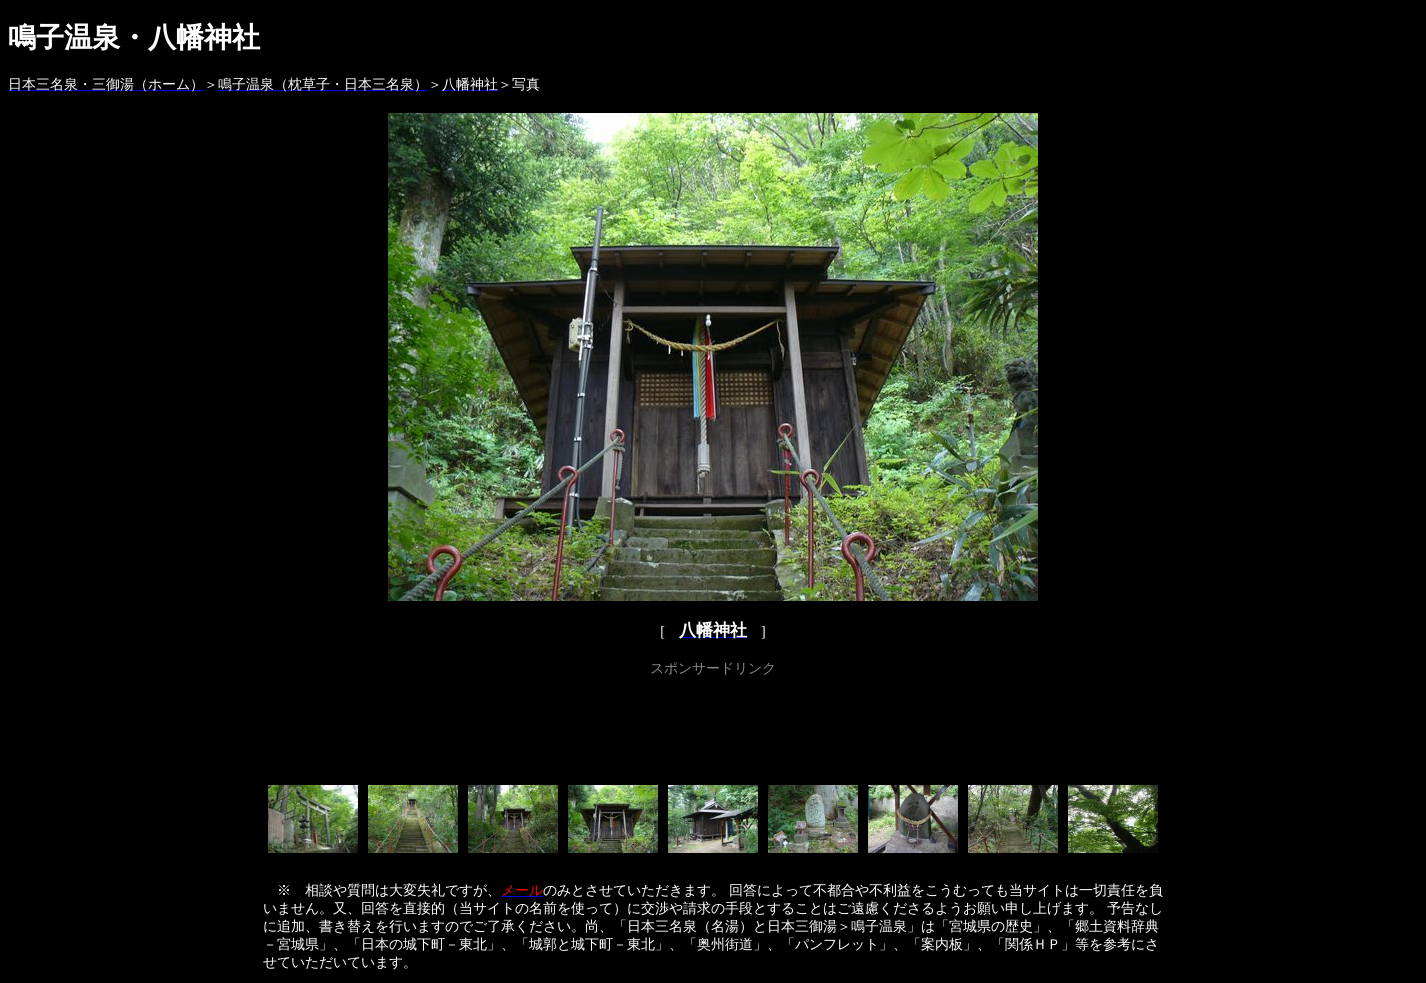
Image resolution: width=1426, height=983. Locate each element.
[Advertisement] (713, 727)
